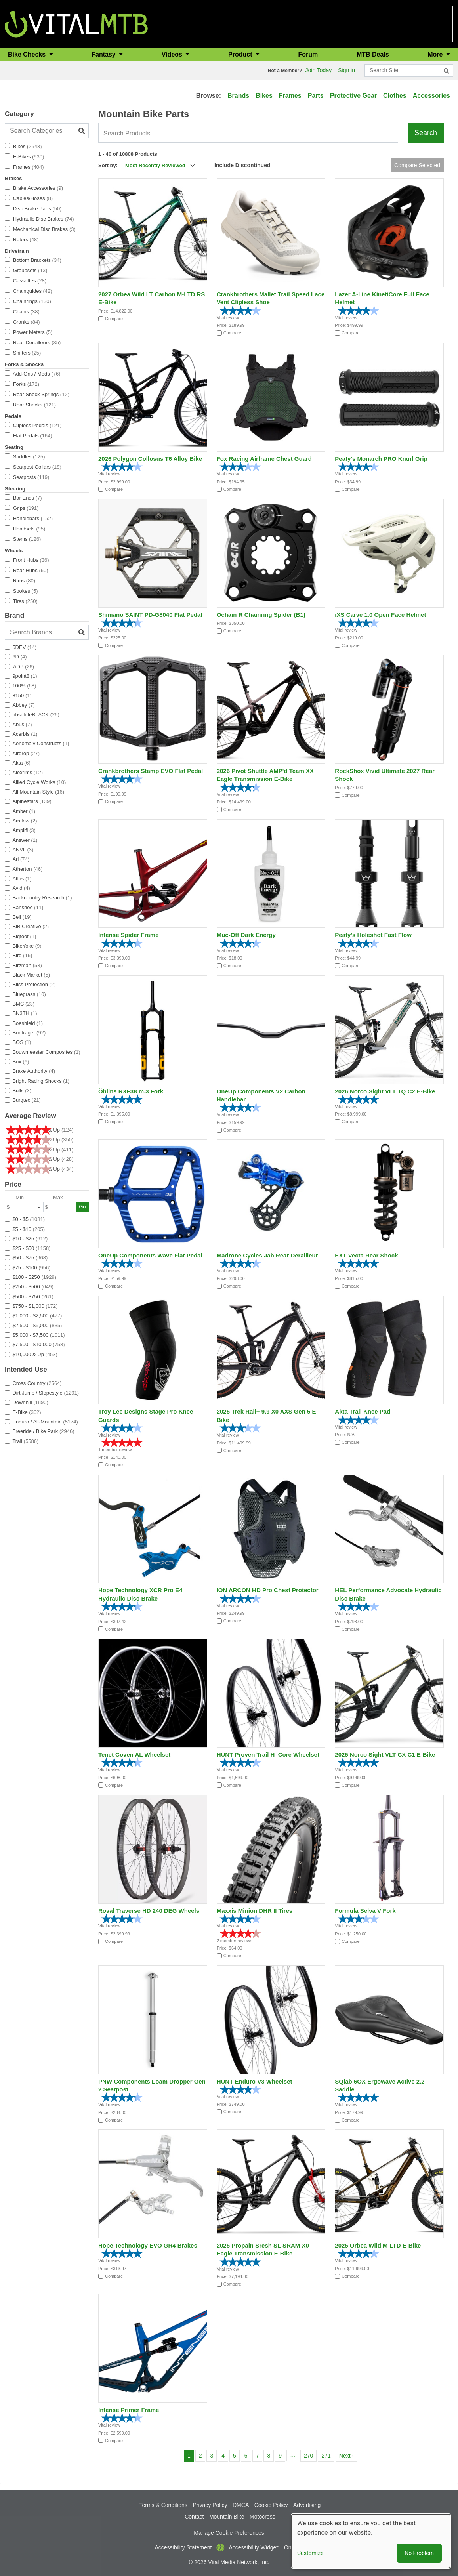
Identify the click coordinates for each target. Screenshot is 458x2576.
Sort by (107, 165)
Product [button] (241, 54)
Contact (194, 2516)
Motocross (262, 2516)
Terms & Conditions (163, 2505)
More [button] (436, 54)
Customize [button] (310, 2553)
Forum (308, 54)
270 (310, 2455)
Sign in (346, 70)
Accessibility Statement (183, 2547)
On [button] (288, 2547)
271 (327, 2455)
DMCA (241, 2505)
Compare (114, 318)
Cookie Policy (271, 2505)
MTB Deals (373, 54)
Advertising (307, 2505)
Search (425, 133)
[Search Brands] (47, 632)
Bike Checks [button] (28, 54)
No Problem (419, 2553)
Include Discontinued (242, 165)
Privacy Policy (210, 2505)
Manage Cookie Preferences (229, 2533)
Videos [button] (173, 54)
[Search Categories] (47, 130)
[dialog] (371, 2541)
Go (82, 1207)
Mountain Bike (226, 2516)
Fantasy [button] (104, 54)
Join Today (318, 70)
